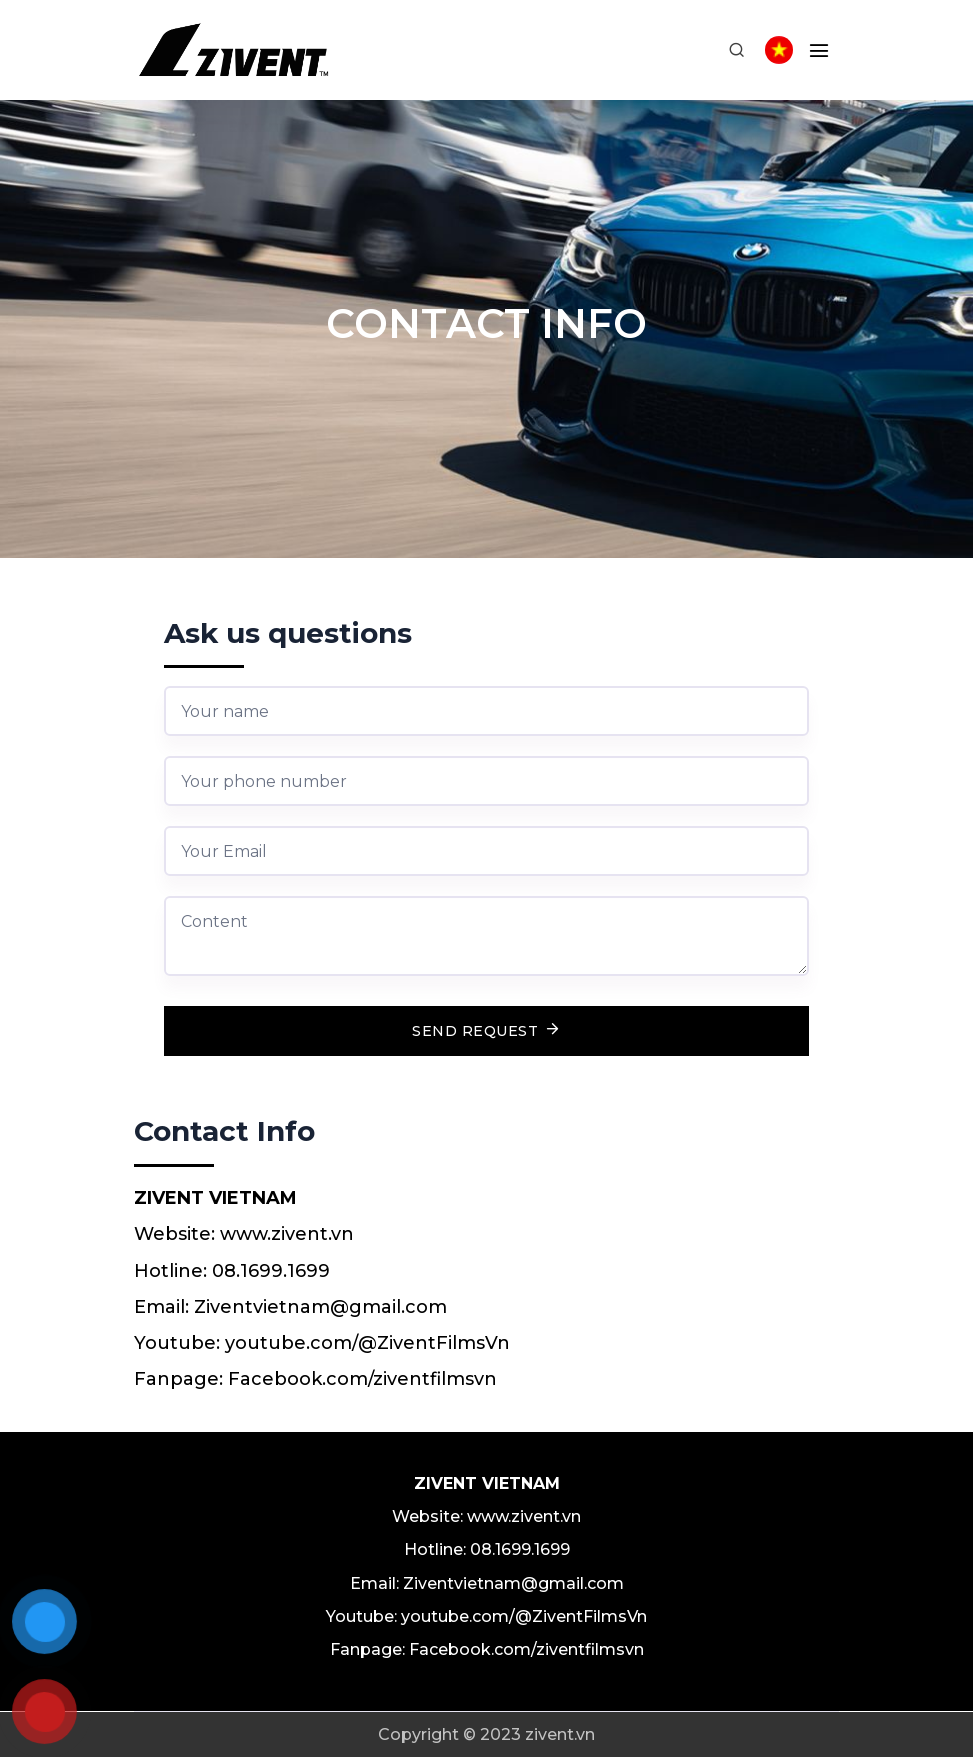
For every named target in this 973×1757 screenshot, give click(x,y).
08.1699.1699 (271, 1271)
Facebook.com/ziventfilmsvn (362, 1379)
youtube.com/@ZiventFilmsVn (367, 1343)
